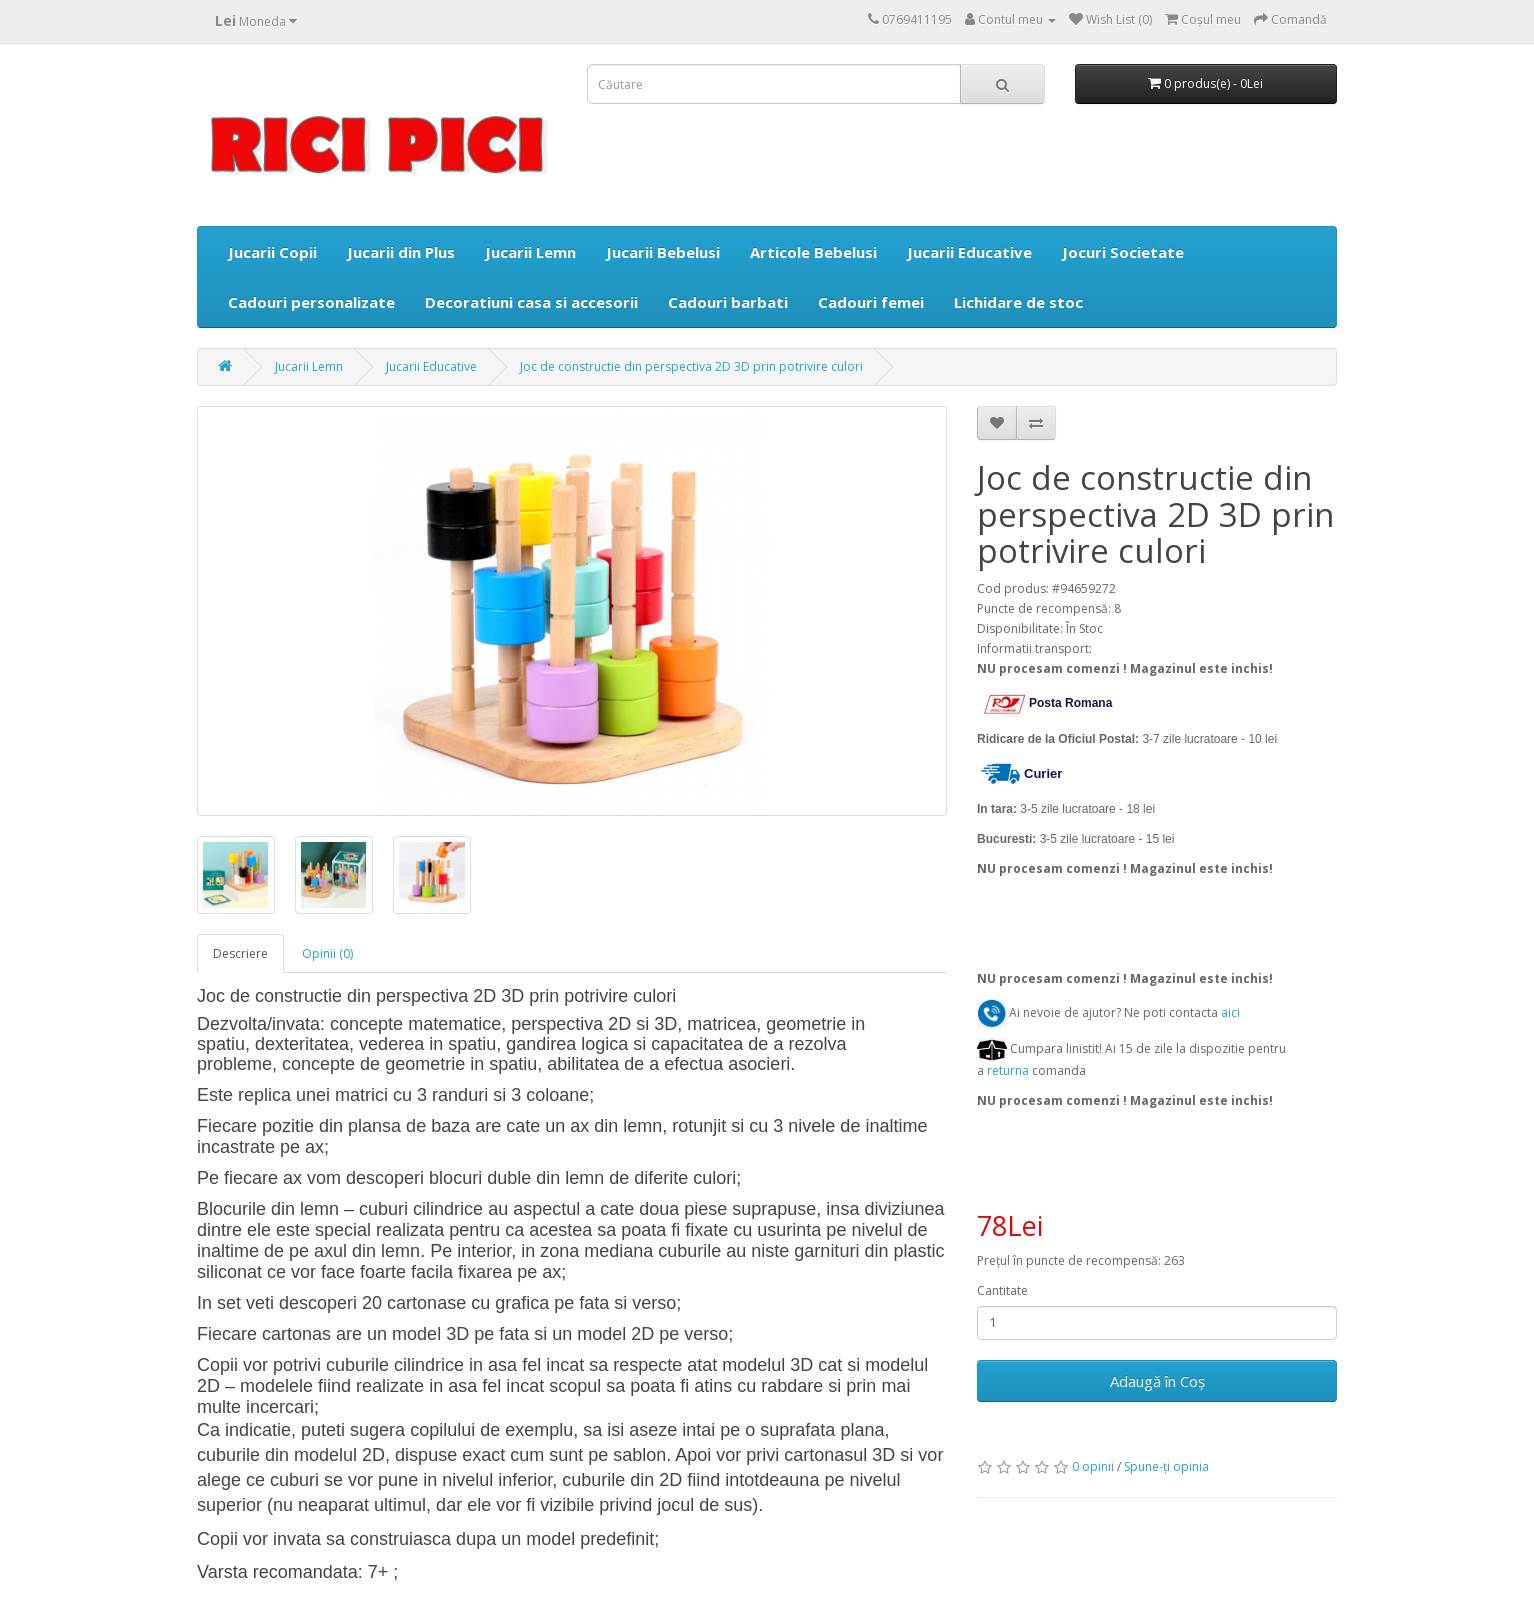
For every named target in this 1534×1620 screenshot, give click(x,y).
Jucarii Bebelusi (663, 252)
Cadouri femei (871, 302)
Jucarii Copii (272, 252)
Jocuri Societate (1123, 252)
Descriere (240, 953)
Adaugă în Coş (1157, 1381)
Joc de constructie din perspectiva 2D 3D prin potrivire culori (691, 366)
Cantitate (1002, 1290)
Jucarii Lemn (530, 252)
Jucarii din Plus (401, 252)
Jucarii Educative (969, 252)
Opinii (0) (327, 953)
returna (1009, 1070)
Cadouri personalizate (311, 302)
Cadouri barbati (728, 302)
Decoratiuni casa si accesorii (531, 302)
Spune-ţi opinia (1166, 1466)
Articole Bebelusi (813, 252)
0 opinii (1093, 1466)
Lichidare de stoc (1018, 302)
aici (1230, 1012)
